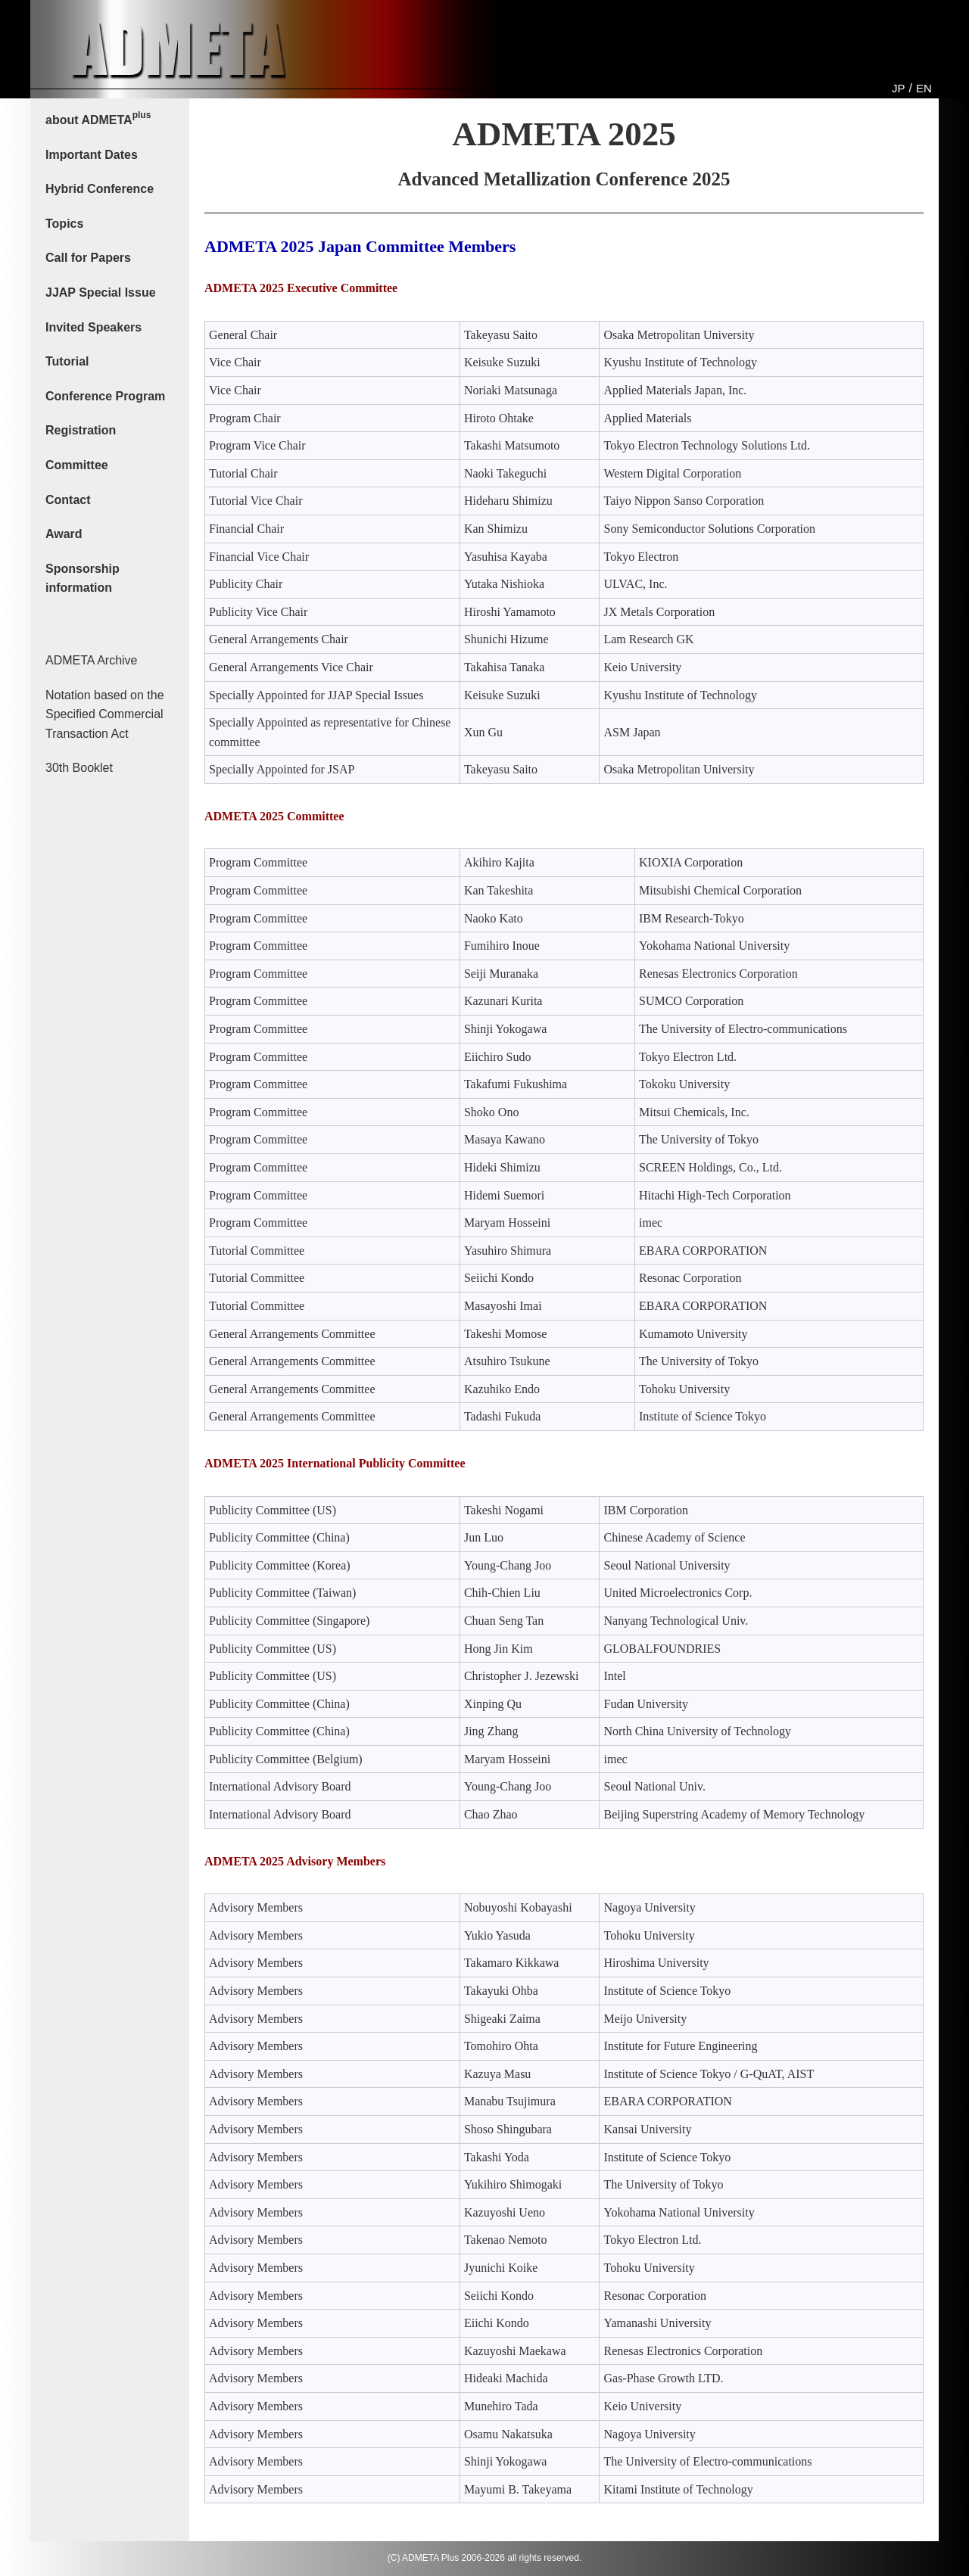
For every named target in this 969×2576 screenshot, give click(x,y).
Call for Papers (88, 257)
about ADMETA (98, 118)
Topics (64, 223)
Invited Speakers (93, 327)
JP (898, 88)
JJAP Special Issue (100, 292)
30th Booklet (79, 767)
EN (924, 88)
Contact (68, 499)
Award (64, 533)
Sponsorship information (82, 578)
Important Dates (91, 154)
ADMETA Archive (91, 660)
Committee (76, 465)
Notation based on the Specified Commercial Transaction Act (104, 714)
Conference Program (105, 396)
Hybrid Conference (99, 188)
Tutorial (67, 361)
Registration (80, 430)
